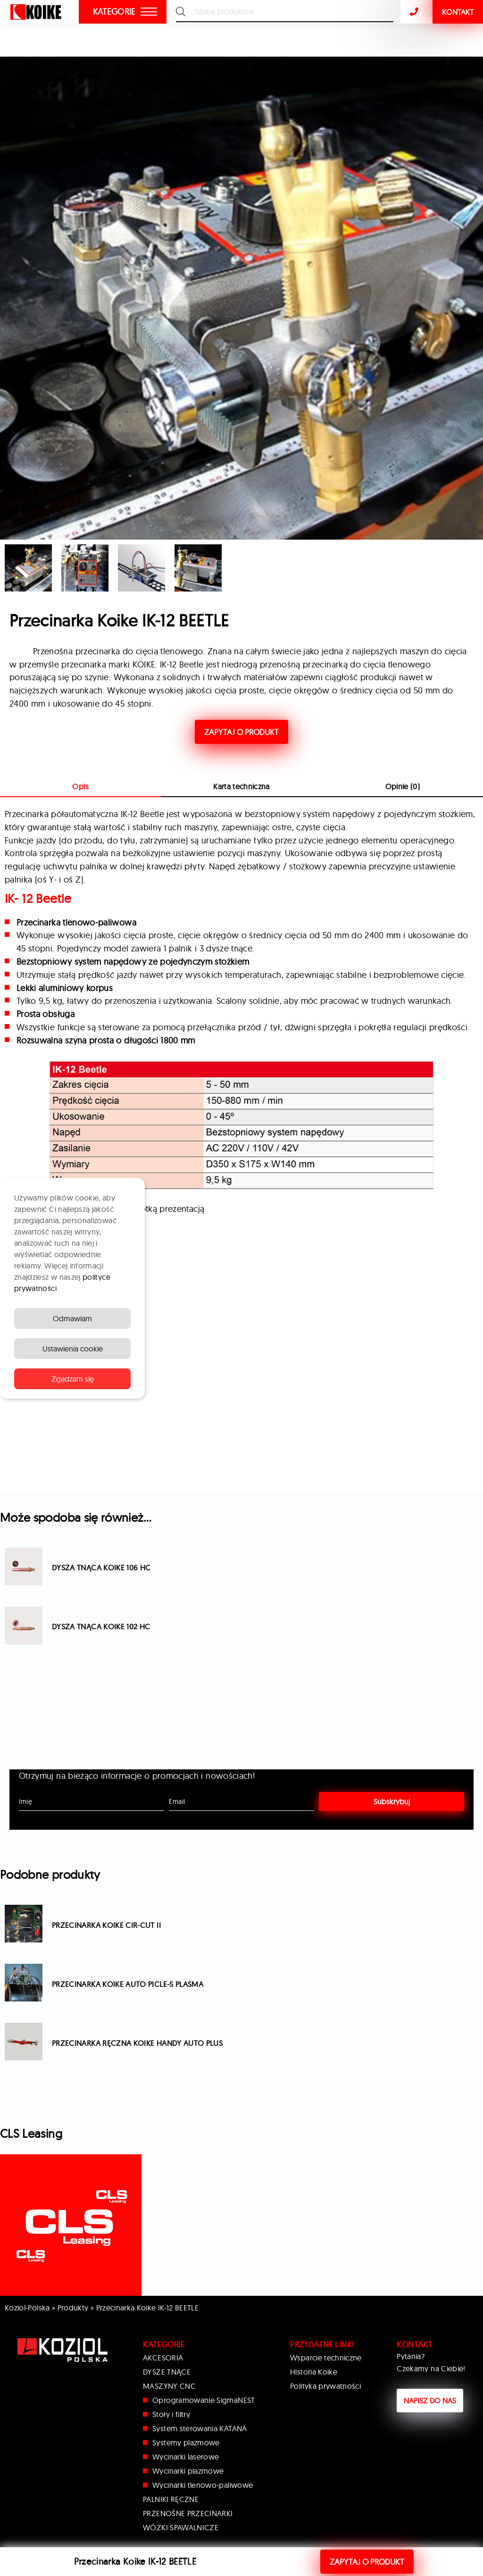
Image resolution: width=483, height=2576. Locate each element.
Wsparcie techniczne (326, 2357)
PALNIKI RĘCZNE (171, 2499)
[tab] (241, 786)
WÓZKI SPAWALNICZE (180, 2527)
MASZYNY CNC (169, 2386)
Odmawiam (72, 1318)
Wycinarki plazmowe (188, 2471)
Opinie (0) (402, 786)
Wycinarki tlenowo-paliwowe (202, 2485)
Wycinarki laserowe (185, 2456)
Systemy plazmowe (186, 2442)
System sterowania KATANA (199, 2428)
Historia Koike (313, 2371)
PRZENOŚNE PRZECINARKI (188, 2513)
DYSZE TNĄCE (167, 2371)
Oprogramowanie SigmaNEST (203, 2400)
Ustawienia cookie (72, 1348)
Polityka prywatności (325, 2386)
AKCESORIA (163, 2357)
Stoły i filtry (171, 2414)
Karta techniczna (241, 786)
